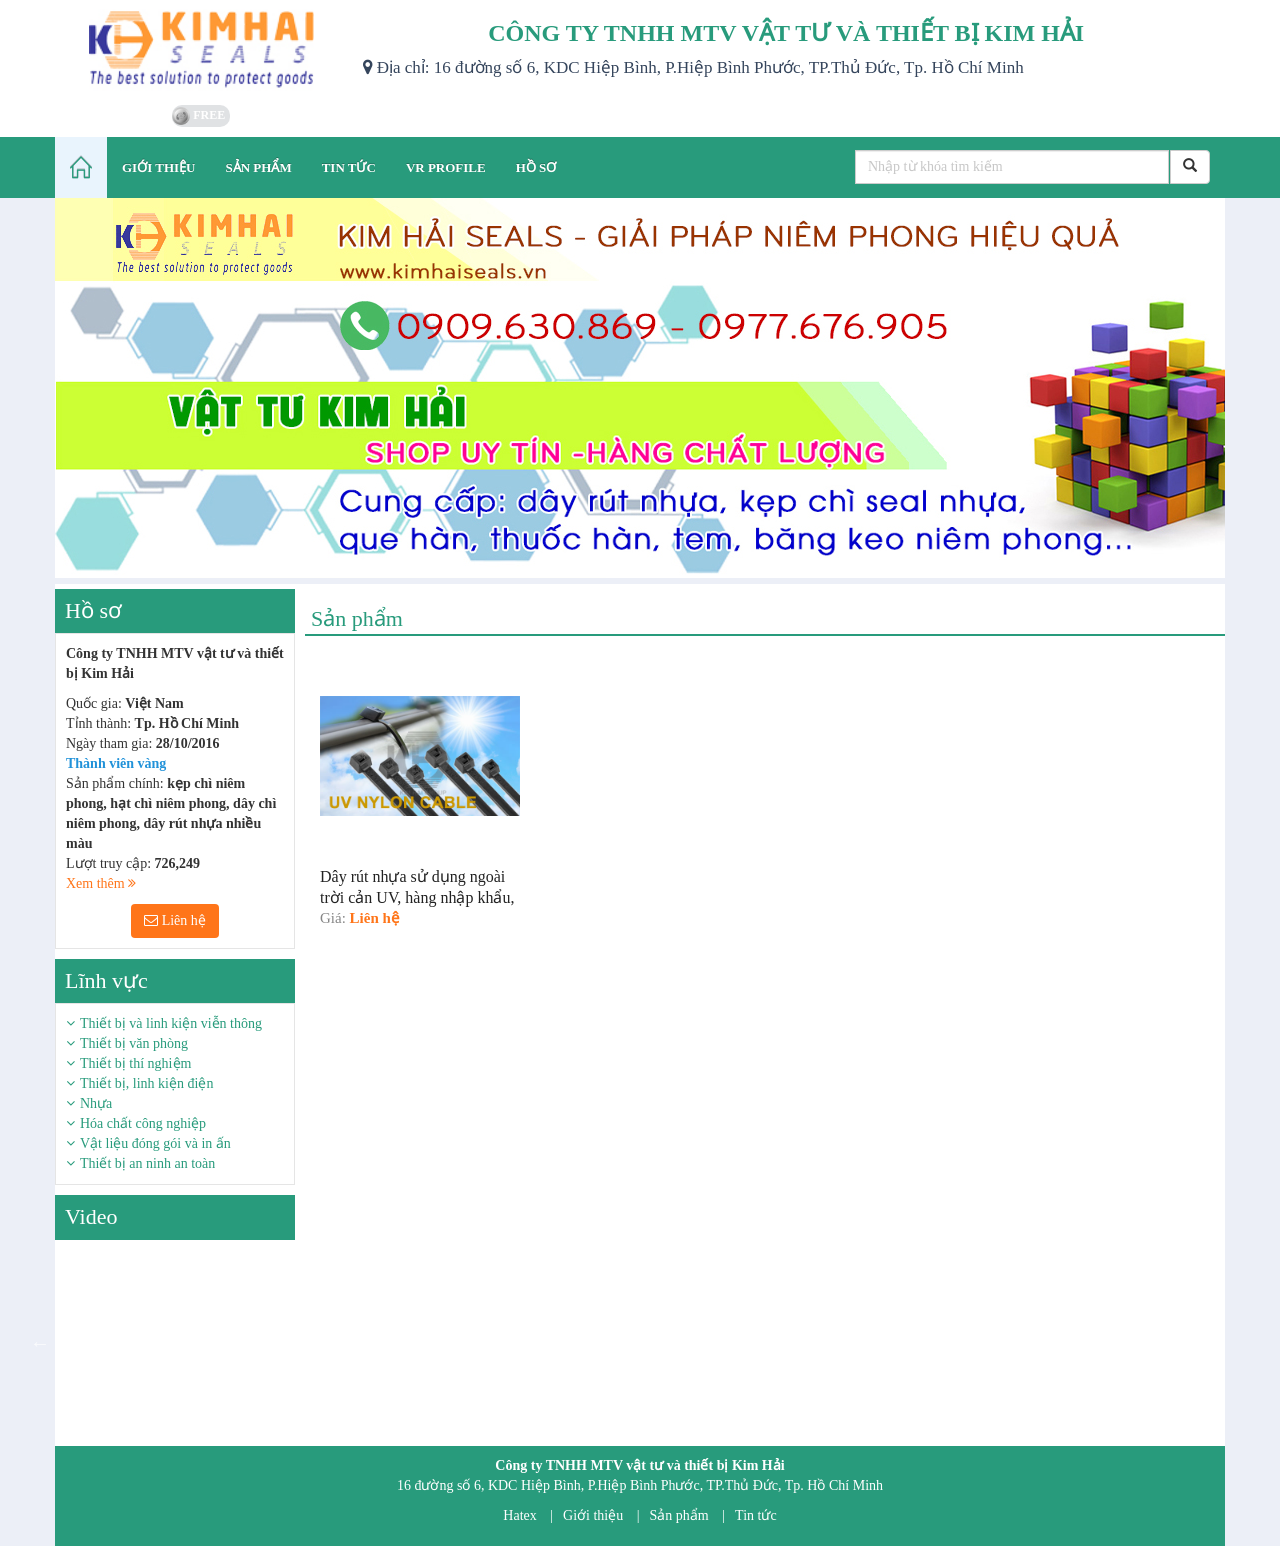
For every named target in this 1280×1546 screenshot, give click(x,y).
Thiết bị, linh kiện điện (146, 1083)
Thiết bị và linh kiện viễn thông (171, 1023)
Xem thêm (101, 883)
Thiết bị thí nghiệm (135, 1063)
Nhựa (96, 1103)
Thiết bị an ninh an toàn (147, 1163)
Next (310, 1343)
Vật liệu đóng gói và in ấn (155, 1143)
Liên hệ (175, 920)
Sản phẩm (679, 1515)
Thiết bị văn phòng (134, 1043)
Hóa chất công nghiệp (143, 1123)
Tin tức (756, 1515)
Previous (40, 1343)
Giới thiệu (593, 1515)
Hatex (519, 1515)
